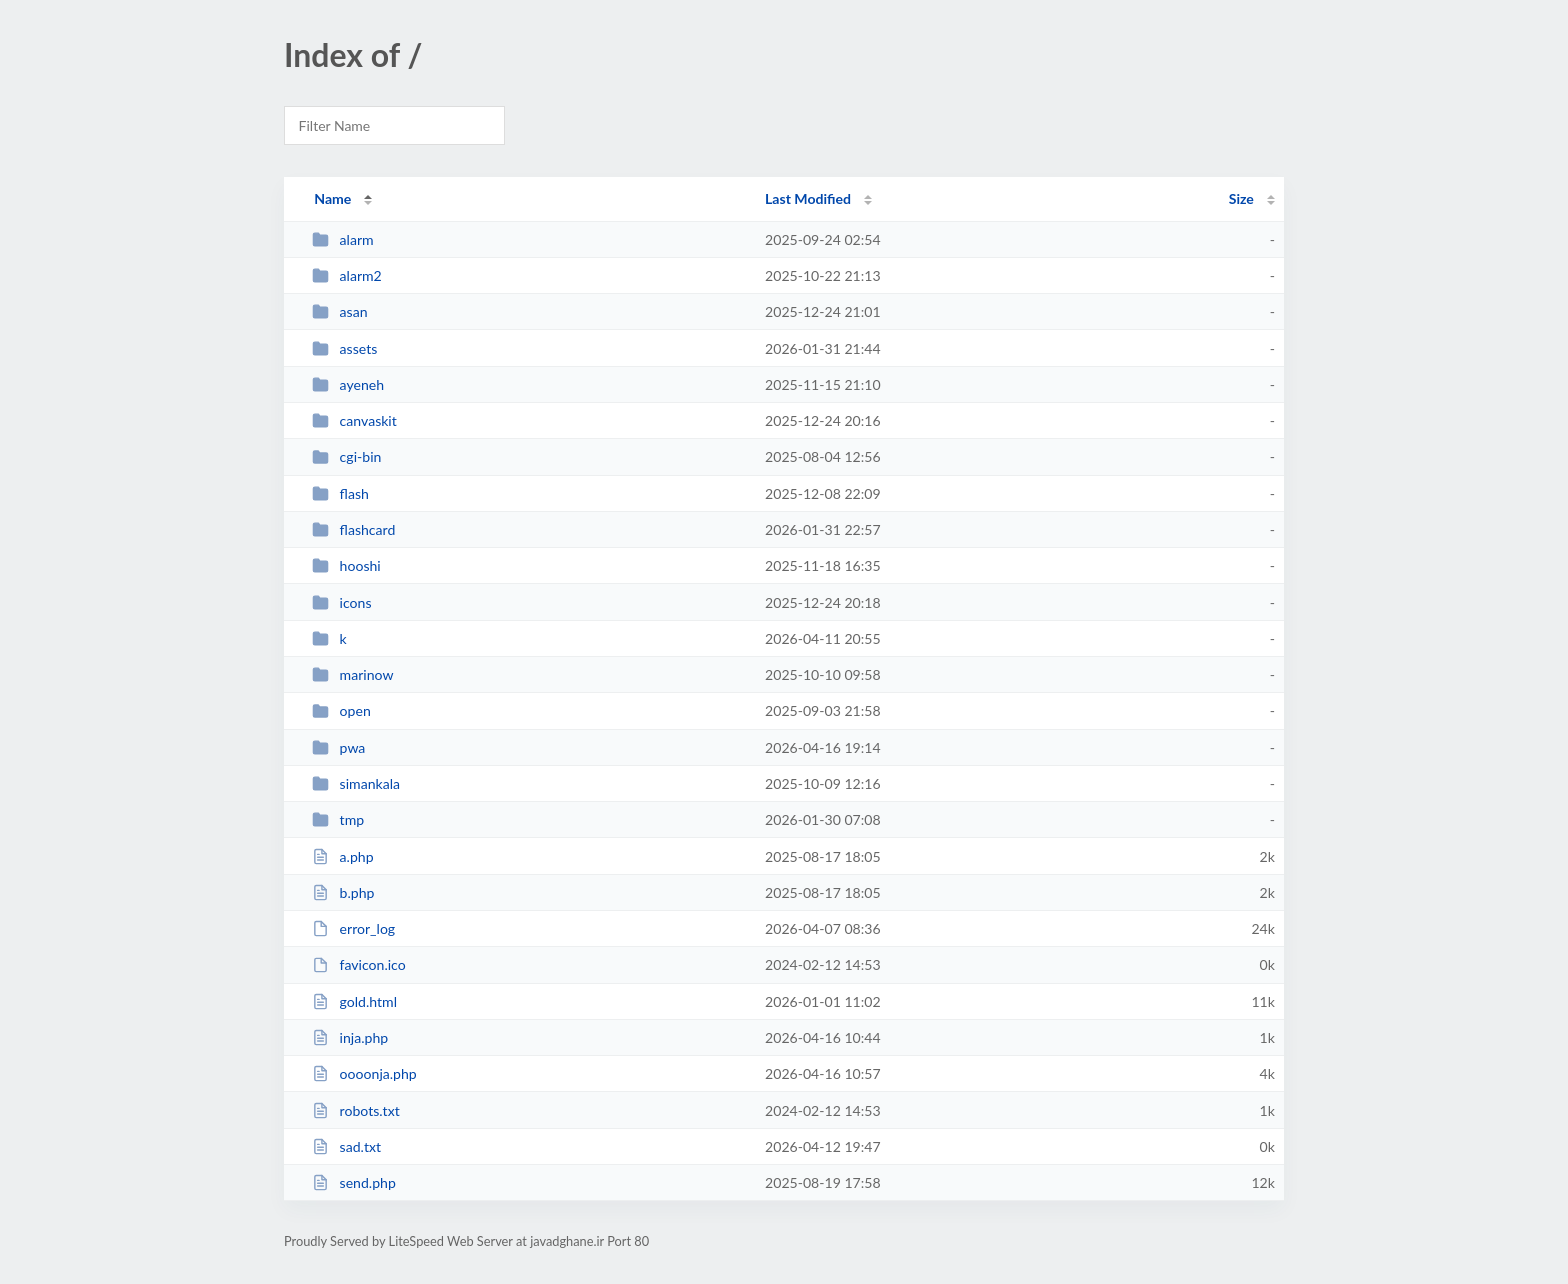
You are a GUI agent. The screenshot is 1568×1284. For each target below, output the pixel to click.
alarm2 (347, 275)
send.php (354, 1182)
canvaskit (354, 420)
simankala (356, 783)
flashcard (353, 529)
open (341, 710)
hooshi (346, 565)
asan (339, 311)
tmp (338, 819)
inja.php (350, 1037)
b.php (343, 892)
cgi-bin (346, 456)
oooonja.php (364, 1073)
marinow (352, 674)
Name (332, 198)
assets (344, 348)
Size (1241, 198)
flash (340, 493)
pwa (338, 747)
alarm (342, 239)
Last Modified (808, 198)
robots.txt (356, 1110)
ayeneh (348, 384)
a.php (342, 856)
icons (341, 602)
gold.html (354, 1001)
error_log (353, 928)
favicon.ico (359, 964)
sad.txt (346, 1146)
